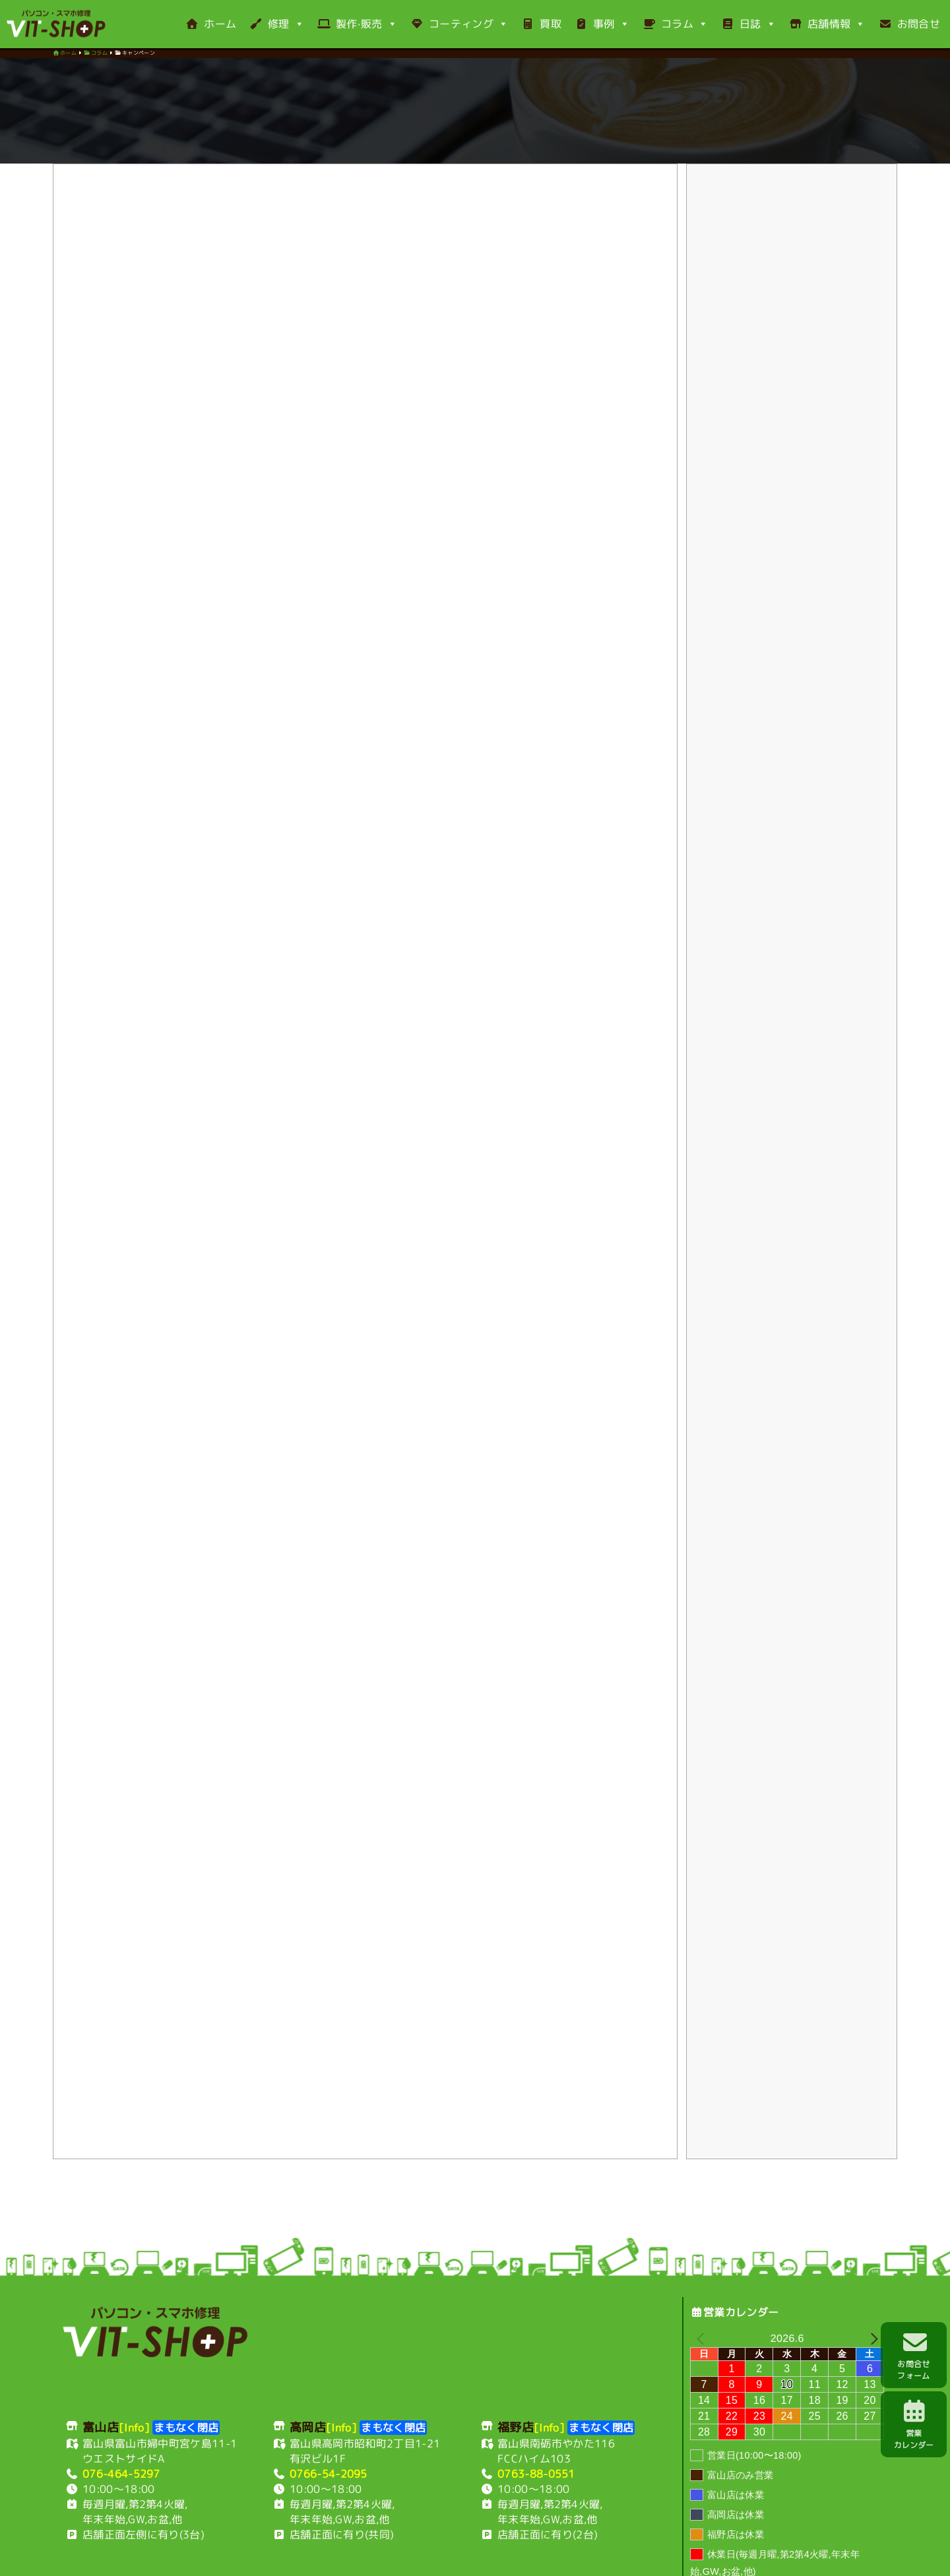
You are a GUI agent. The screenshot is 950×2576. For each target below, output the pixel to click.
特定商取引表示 (573, 2545)
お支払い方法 (399, 2544)
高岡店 (258, 2544)
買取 (541, 23)
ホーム (210, 23)
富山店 (219, 2544)
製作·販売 (357, 24)
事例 (602, 24)
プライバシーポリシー (484, 2544)
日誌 (748, 24)
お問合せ (909, 23)
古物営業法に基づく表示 (668, 2545)
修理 (276, 24)
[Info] (134, 2358)
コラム (675, 24)
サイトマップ (757, 2545)
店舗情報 (827, 24)
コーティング (459, 24)
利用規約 (343, 2544)
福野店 (297, 2544)
